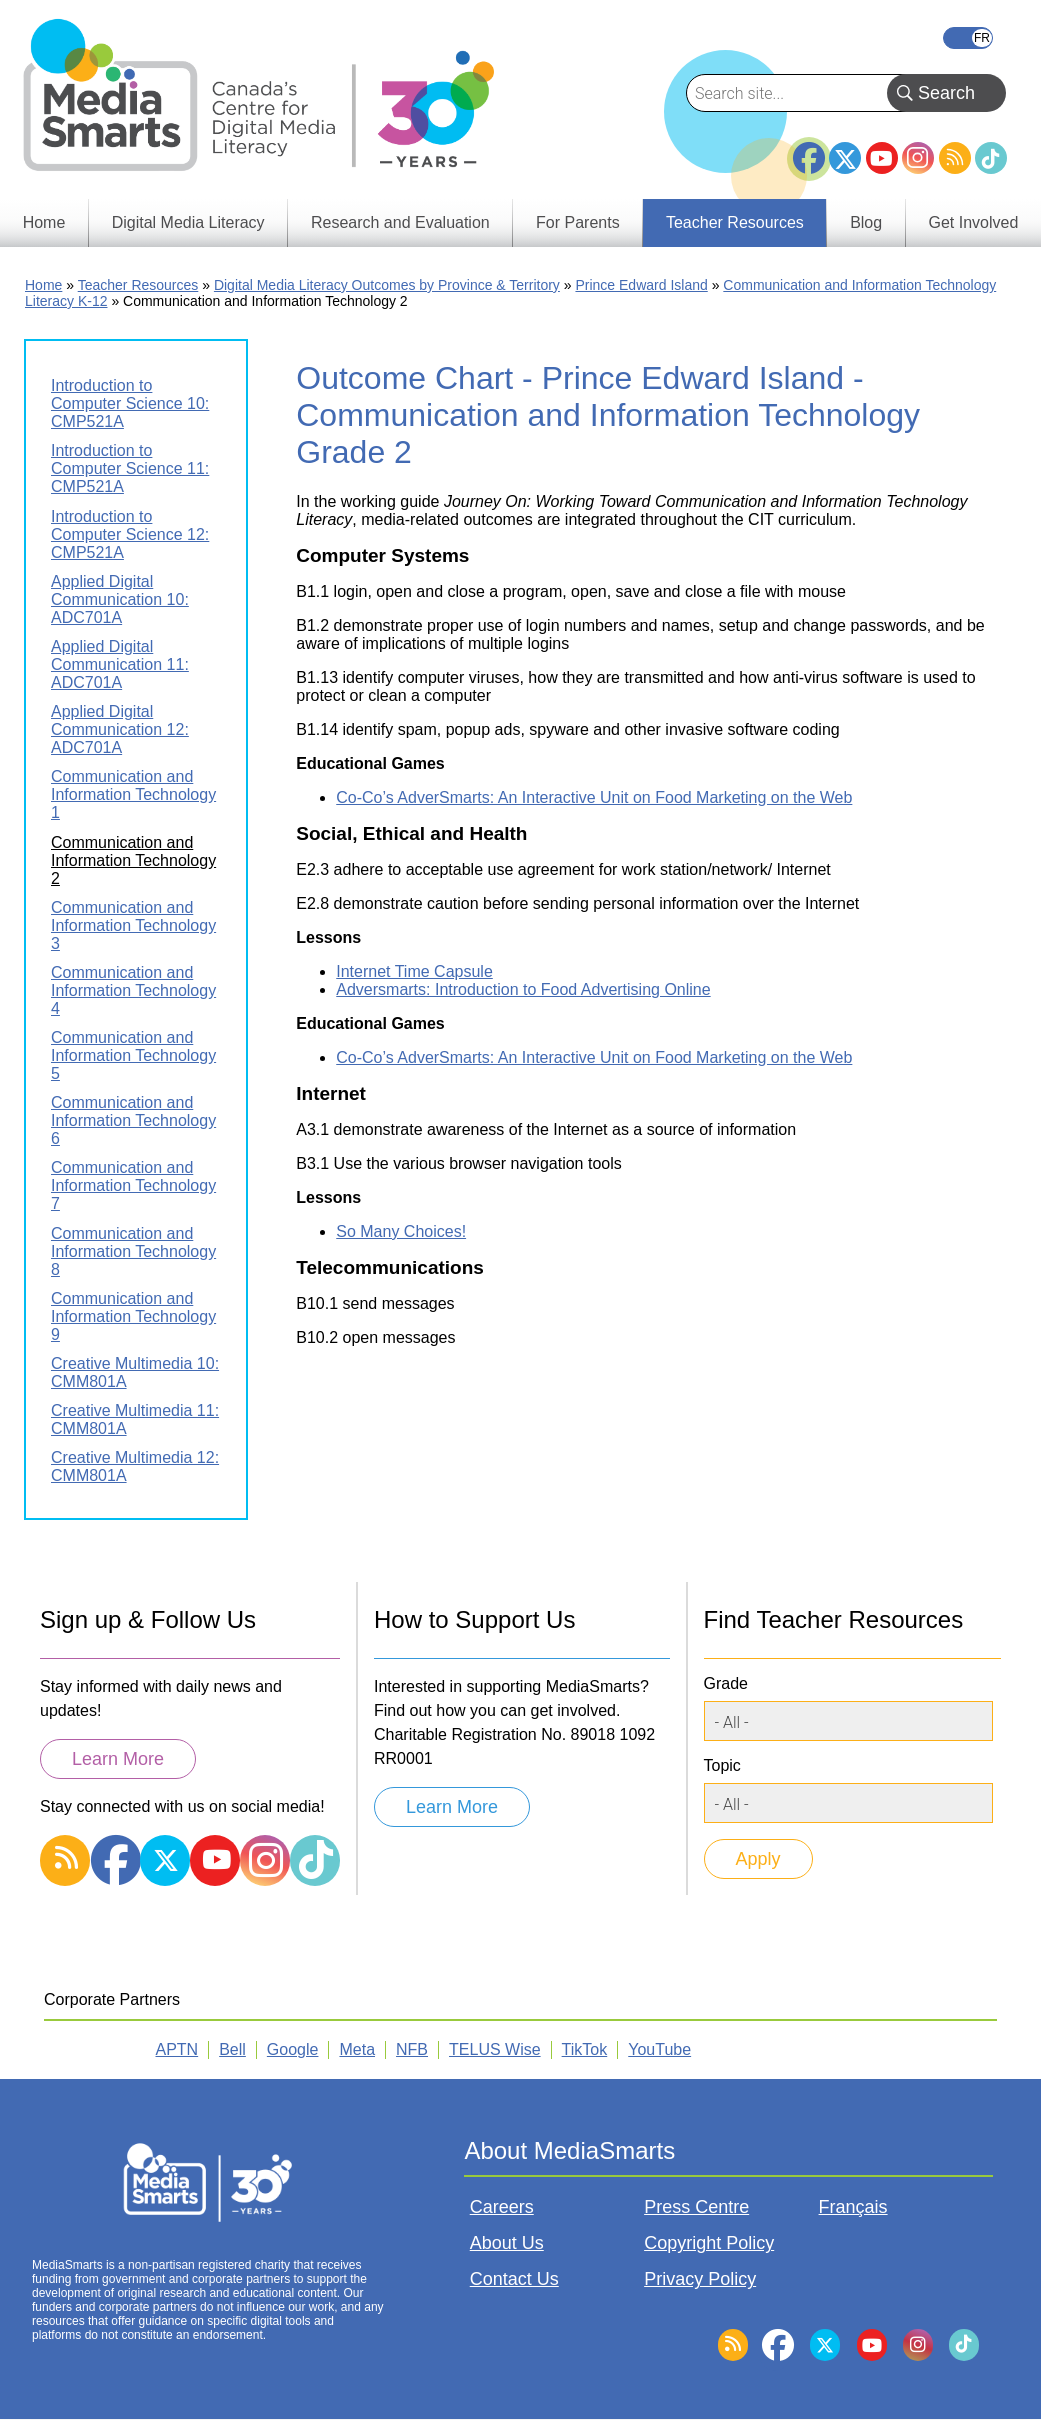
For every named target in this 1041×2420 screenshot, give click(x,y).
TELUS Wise (495, 2049)
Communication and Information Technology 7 (133, 1185)
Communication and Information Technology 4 (133, 990)
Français (968, 38)
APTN (177, 2049)
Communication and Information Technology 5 (133, 1055)
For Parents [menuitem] (578, 222)
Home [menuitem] (44, 222)
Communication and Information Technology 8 (133, 1251)
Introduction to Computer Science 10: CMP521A (130, 403)
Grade (726, 1683)
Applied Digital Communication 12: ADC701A (120, 729)
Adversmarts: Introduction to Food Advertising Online (523, 989)
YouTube (882, 158)
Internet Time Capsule (414, 971)
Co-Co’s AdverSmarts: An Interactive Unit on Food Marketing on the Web (594, 797)
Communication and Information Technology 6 (133, 1120)
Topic (722, 1765)
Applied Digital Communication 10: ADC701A (120, 599)
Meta (357, 2049)
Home (43, 285)
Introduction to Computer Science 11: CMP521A (130, 468)
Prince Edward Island (641, 285)
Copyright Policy (709, 2243)
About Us (507, 2243)
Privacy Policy (700, 2279)
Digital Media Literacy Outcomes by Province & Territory (387, 285)
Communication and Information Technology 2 (133, 860)
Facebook (809, 150)
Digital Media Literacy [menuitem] (188, 222)
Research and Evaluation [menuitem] (400, 222)
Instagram (918, 158)
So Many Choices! (401, 1231)
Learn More (118, 1759)
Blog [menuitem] (866, 222)
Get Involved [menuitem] (974, 222)
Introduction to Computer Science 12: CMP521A (130, 534)
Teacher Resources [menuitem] (735, 222)
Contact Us (514, 2279)
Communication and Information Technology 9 (133, 1316)
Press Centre (696, 2207)
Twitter (845, 158)
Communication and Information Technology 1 (133, 794)
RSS (955, 158)
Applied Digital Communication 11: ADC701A (120, 664)
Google (293, 2049)
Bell (232, 2049)
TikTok (991, 158)
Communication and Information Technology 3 (133, 925)
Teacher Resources (138, 285)
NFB (412, 2049)
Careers (502, 2207)
